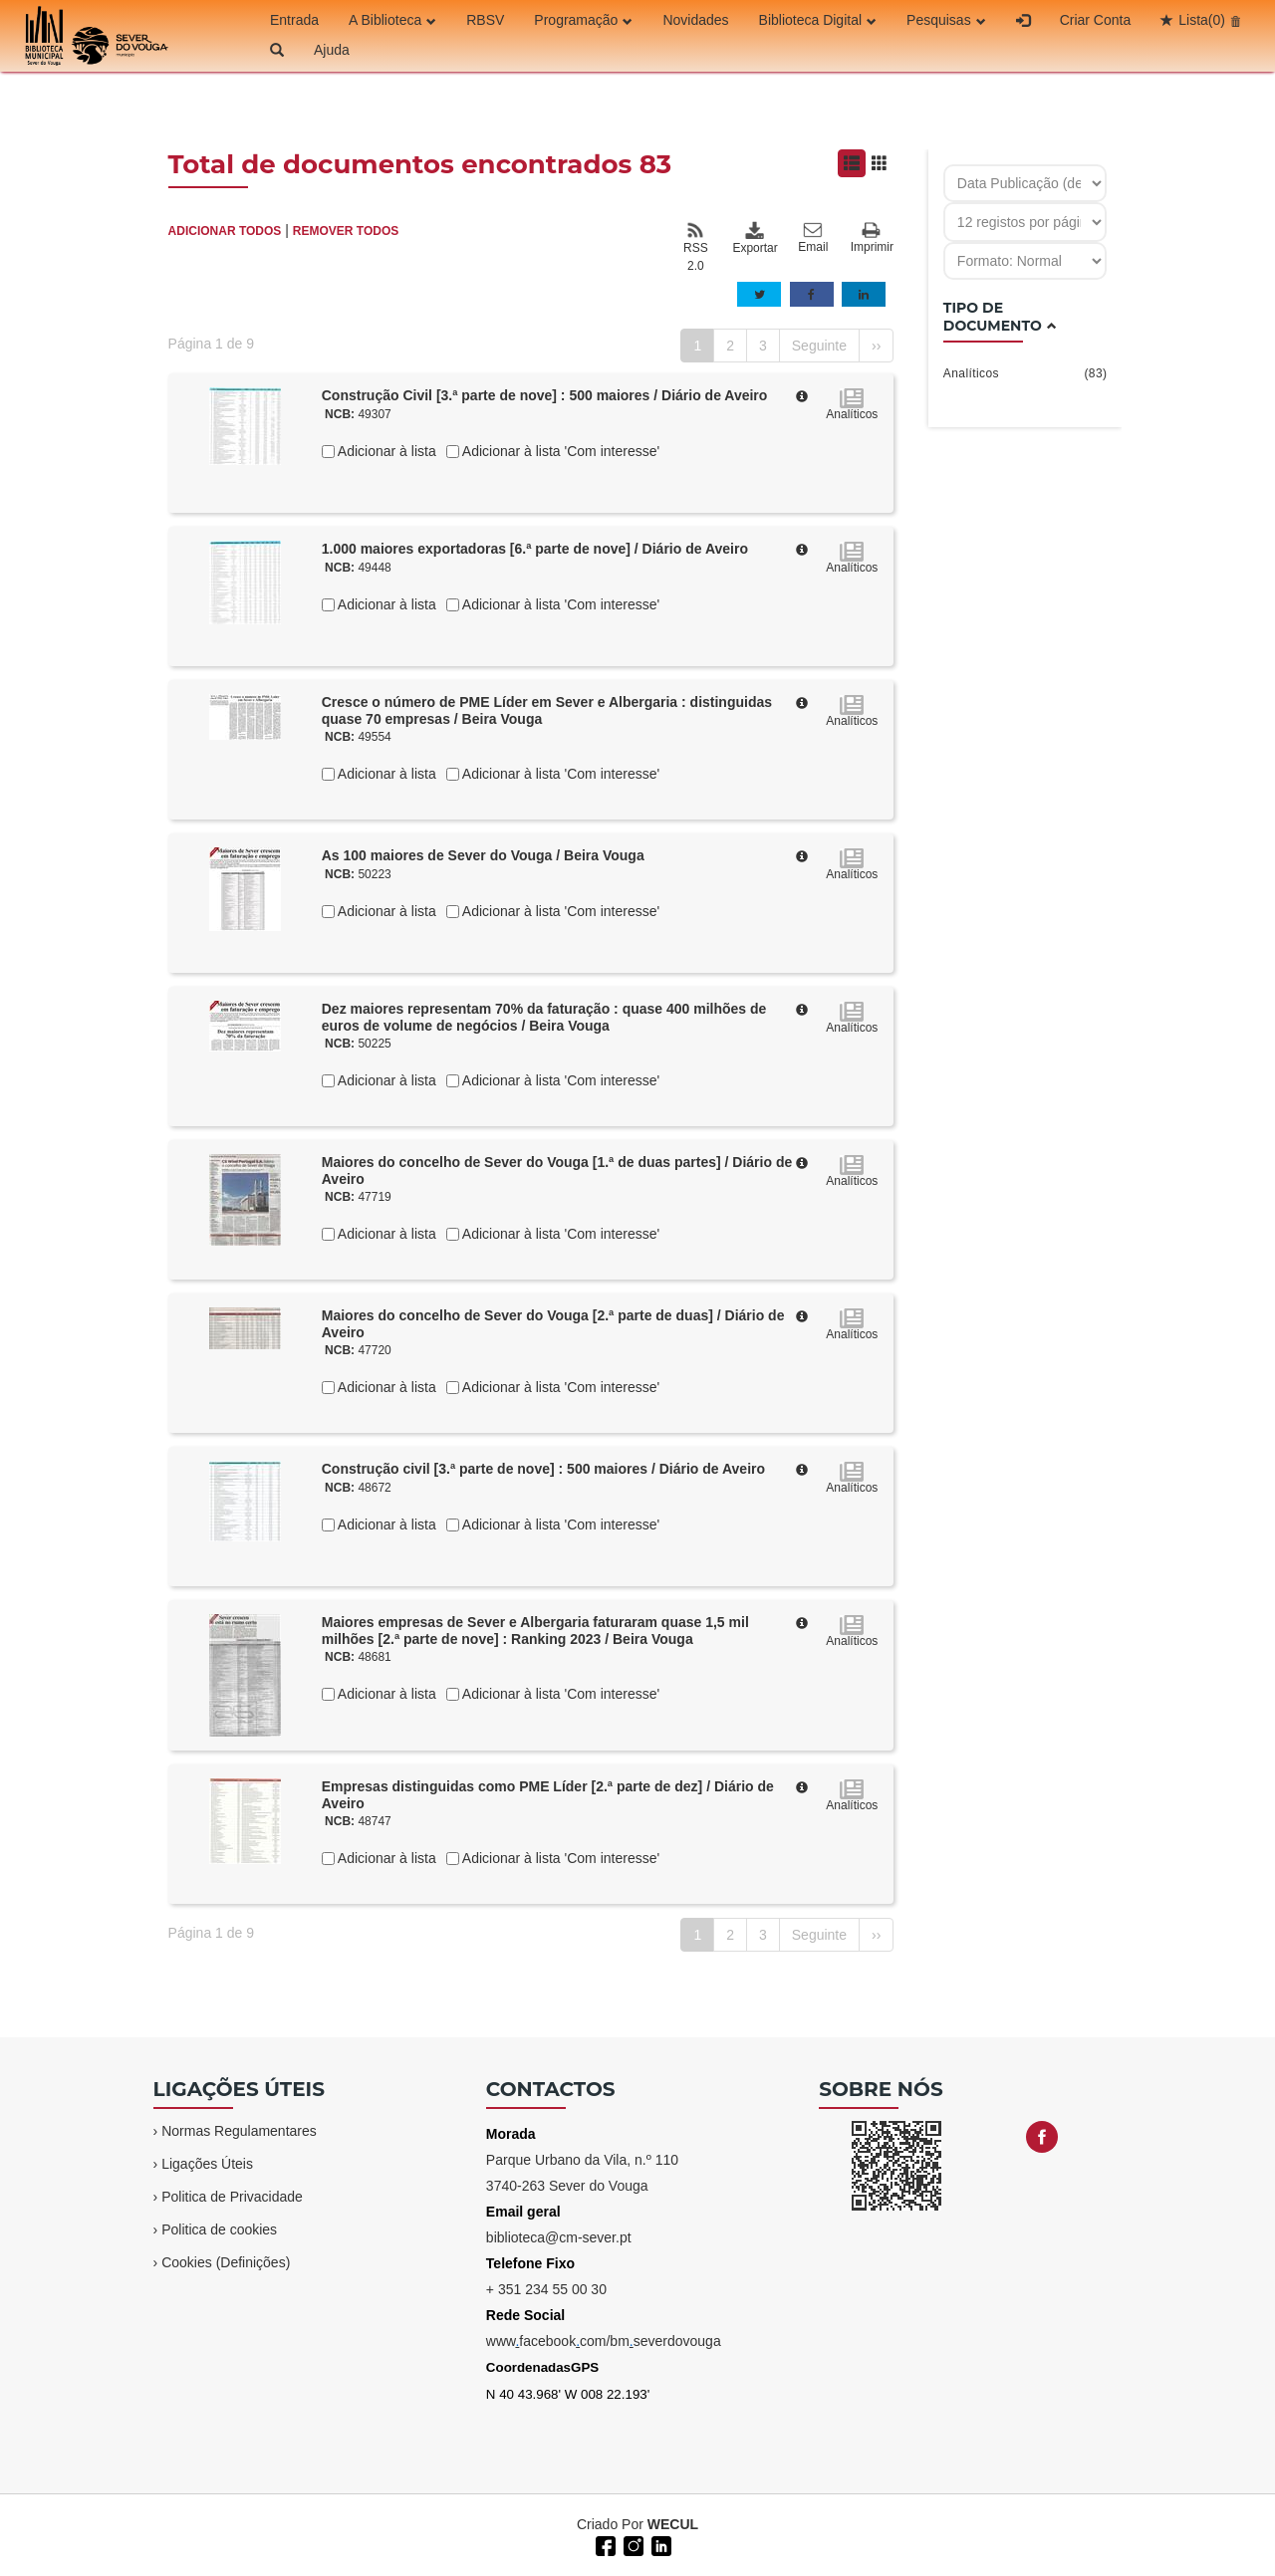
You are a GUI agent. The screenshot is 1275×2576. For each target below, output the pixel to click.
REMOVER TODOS (345, 231)
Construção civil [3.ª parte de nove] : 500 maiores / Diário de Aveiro (543, 1469)
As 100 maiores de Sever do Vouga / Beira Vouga (483, 855)
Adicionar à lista (385, 451)
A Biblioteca (392, 20)
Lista (1201, 20)
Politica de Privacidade (232, 2197)
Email (813, 238)
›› (876, 345)
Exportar (754, 238)
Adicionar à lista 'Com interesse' (559, 451)
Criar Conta (1096, 20)
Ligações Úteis (207, 2164)
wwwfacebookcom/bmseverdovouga (603, 2341)
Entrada (294, 20)
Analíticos (1025, 373)
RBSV (485, 20)
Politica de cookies (219, 2229)
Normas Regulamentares (239, 2131)
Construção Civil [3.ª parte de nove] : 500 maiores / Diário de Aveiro (545, 395)
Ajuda (332, 50)
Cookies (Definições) (225, 2262)
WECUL (672, 2524)
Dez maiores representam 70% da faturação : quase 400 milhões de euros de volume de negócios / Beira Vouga (544, 1017)
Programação (583, 20)
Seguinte (819, 345)
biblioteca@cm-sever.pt (559, 2237)
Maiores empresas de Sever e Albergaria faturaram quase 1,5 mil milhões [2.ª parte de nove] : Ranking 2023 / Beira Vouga (535, 1630)
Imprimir (872, 238)
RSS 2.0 (695, 247)
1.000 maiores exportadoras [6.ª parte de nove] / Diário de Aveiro (535, 549)
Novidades (695, 20)
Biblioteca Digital (818, 20)
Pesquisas (946, 20)
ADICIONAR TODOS (225, 231)
